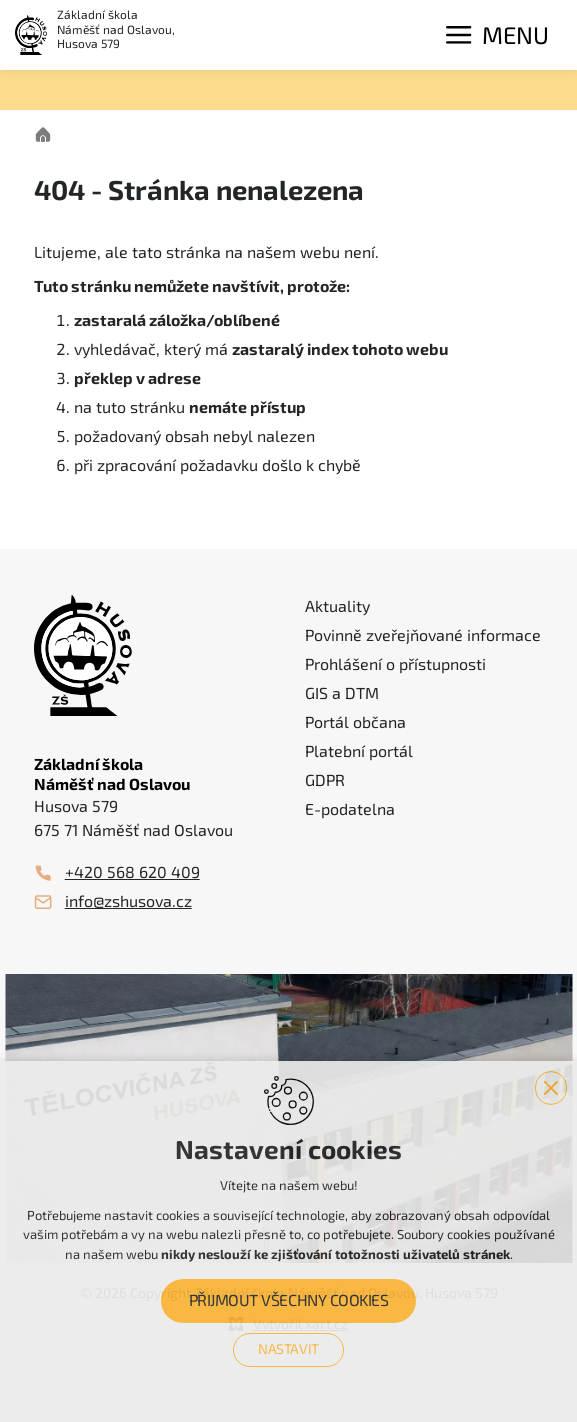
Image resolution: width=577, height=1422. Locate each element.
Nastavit (288, 1349)
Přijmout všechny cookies (288, 1301)
